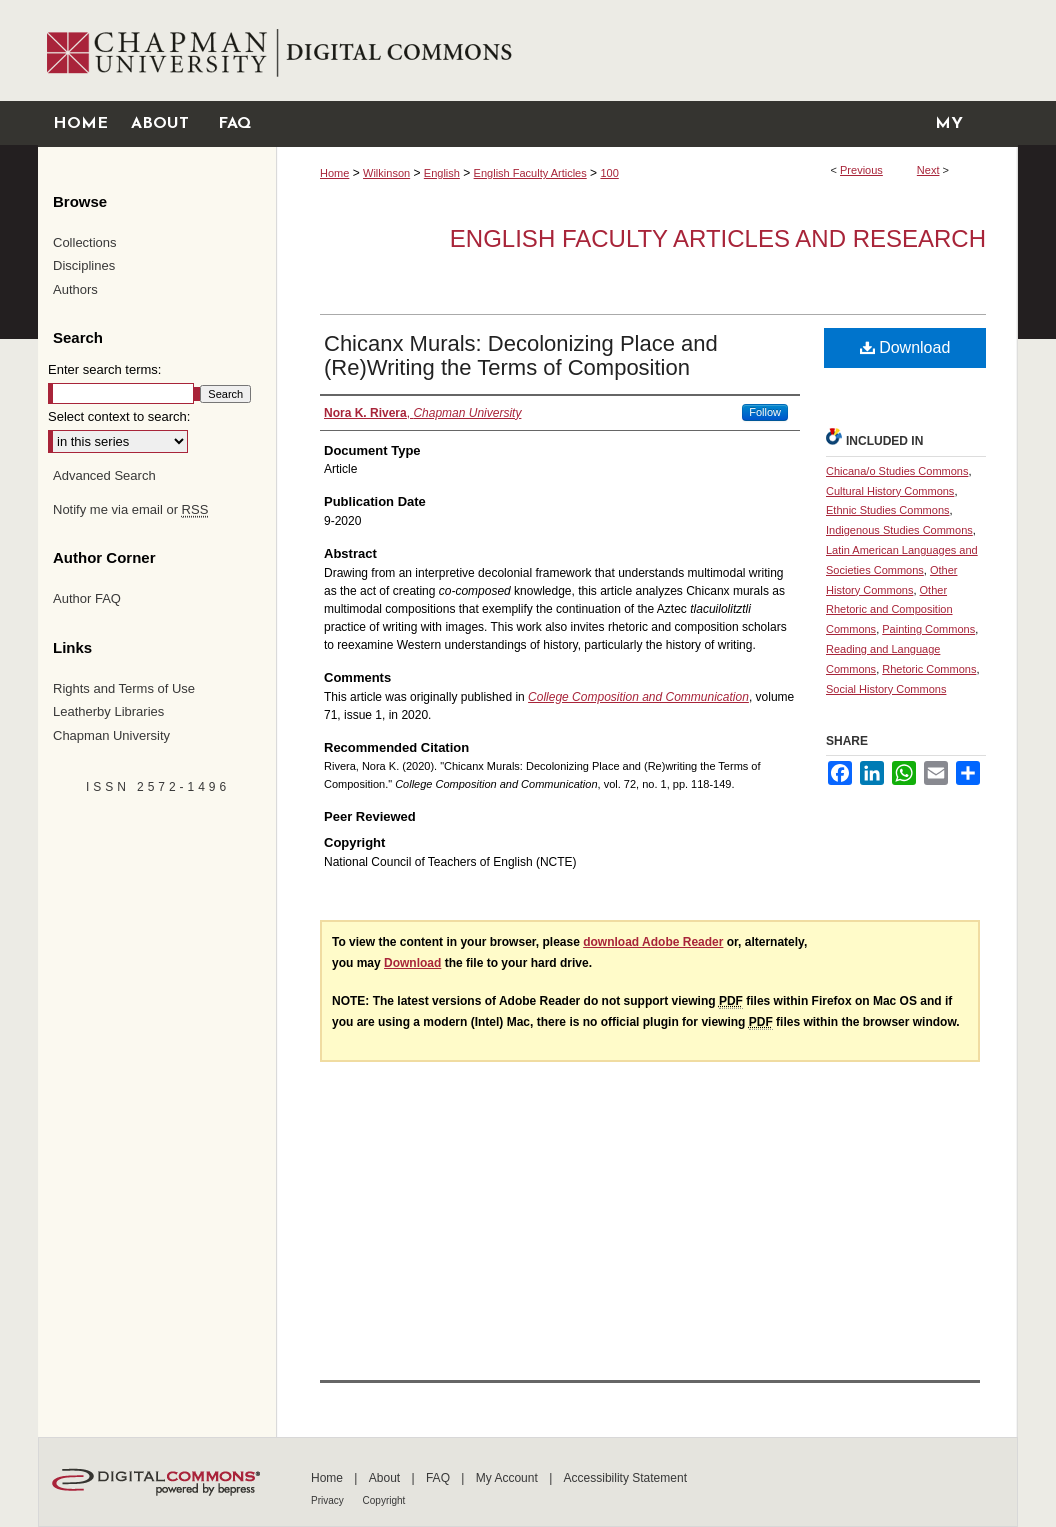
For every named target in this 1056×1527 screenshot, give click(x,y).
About (386, 1478)
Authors (75, 289)
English (442, 173)
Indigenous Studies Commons (899, 530)
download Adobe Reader (653, 942)
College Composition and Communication (638, 697)
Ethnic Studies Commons (888, 510)
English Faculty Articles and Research (718, 238)
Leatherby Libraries (108, 711)
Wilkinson (386, 173)
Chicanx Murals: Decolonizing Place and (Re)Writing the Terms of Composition (521, 355)
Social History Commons (886, 689)
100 (609, 173)
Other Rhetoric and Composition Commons (889, 610)
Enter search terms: (104, 369)
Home (334, 173)
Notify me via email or (130, 510)
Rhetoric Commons (929, 669)
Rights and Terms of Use (124, 688)
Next (928, 170)
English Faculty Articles (530, 173)
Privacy (329, 1500)
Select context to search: (119, 416)
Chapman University (111, 735)
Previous (861, 170)
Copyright (384, 1500)
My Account (508, 1478)
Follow (765, 412)
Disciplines (84, 265)
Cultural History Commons (890, 491)
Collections (85, 242)
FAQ (439, 1478)
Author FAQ (87, 598)
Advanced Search (104, 475)
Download (905, 347)
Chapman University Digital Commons (646, 50)
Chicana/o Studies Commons (897, 471)
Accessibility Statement (625, 1478)
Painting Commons (928, 629)
